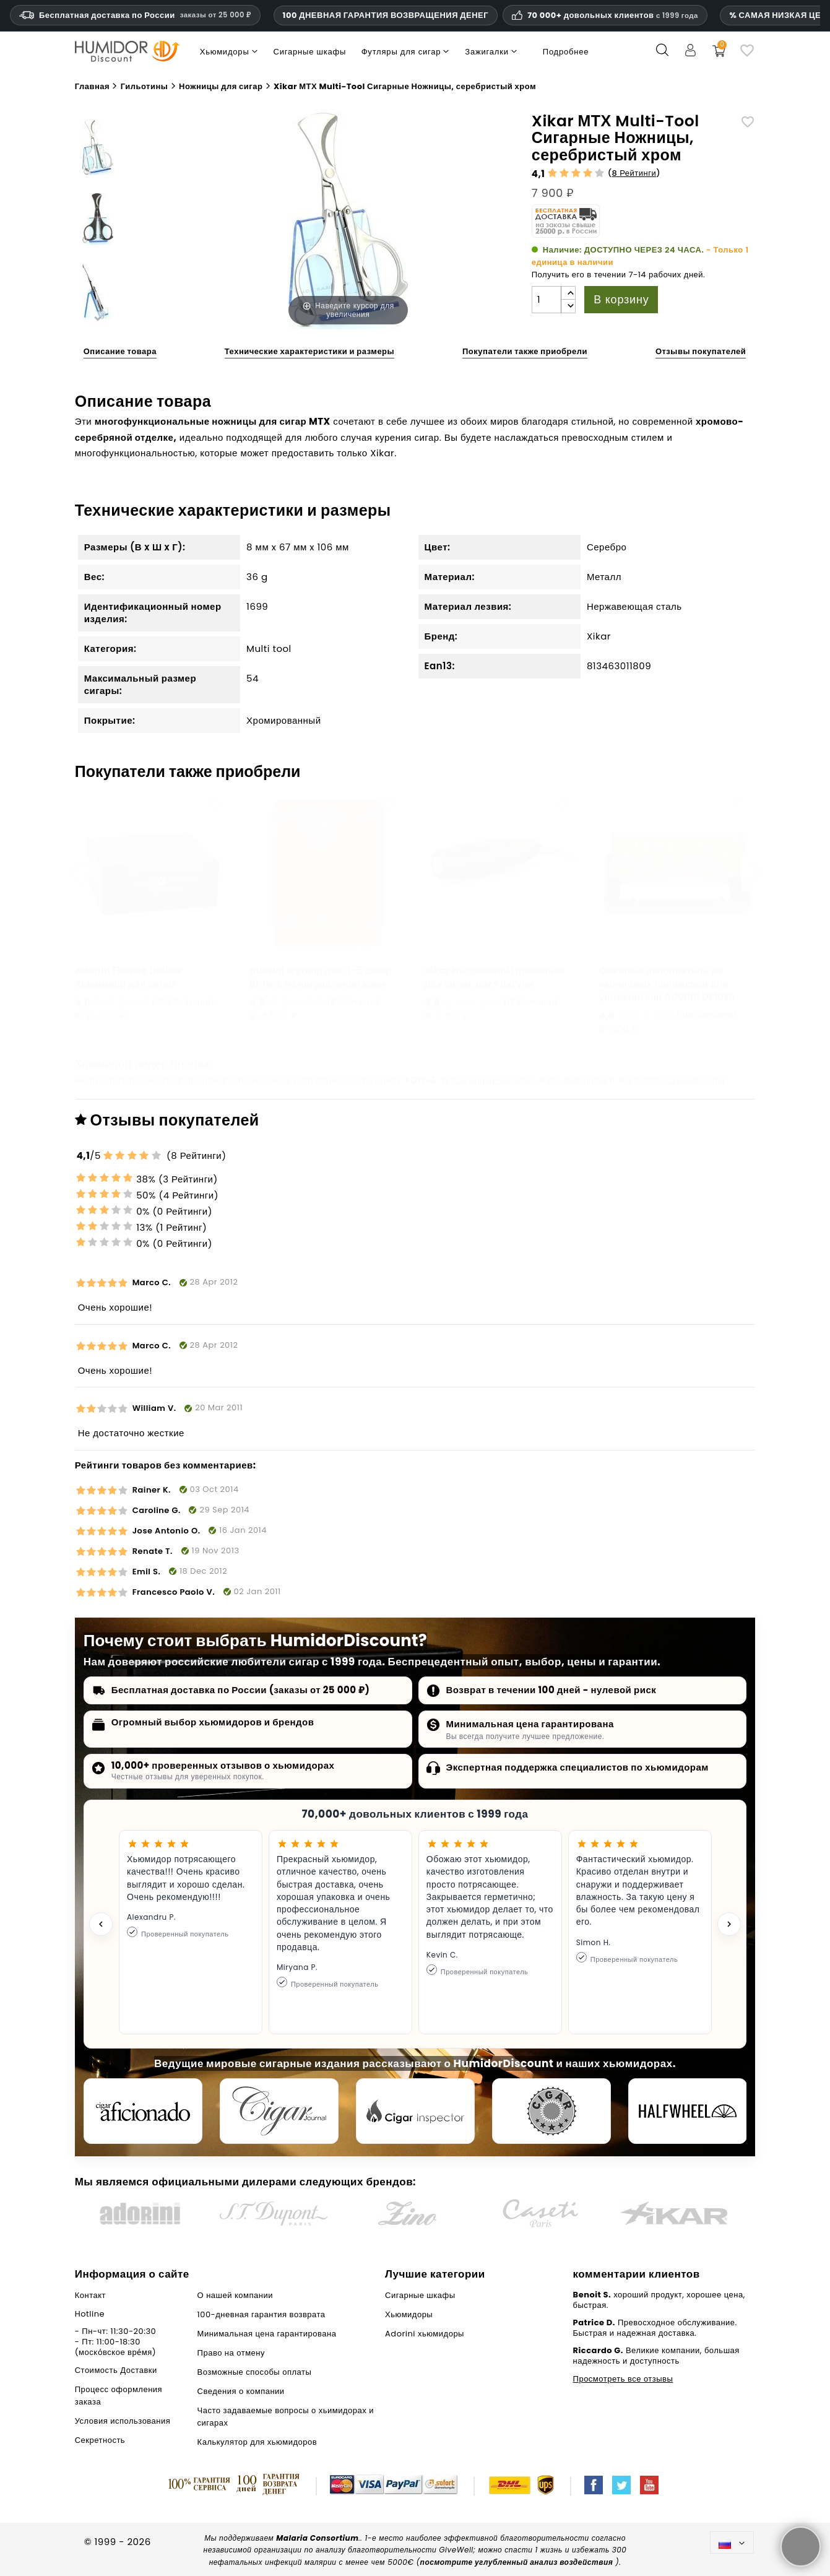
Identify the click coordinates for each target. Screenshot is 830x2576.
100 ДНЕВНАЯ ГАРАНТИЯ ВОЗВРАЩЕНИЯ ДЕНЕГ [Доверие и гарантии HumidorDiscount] (386, 15)
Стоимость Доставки (116, 2370)
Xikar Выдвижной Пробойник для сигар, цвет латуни (494, 977)
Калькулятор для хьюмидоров (257, 2442)
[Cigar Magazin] (551, 2111)
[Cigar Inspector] (415, 2111)
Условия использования (123, 2421)
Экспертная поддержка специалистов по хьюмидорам (577, 1767)
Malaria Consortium (317, 2538)
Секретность (100, 2440)
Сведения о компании (241, 2391)
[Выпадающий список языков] (732, 2542)
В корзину (621, 299)
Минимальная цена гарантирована (530, 1723)
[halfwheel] (687, 2111)
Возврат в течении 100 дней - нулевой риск (551, 1689)
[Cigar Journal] (279, 2111)
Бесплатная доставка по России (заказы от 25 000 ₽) (240, 1689)
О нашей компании (235, 2295)
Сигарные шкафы (493, 1079)
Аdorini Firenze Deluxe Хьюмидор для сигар (129, 977)
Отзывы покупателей (700, 351)
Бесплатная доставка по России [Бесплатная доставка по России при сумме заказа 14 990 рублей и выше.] (135, 15)
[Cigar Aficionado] (143, 2111)
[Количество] (546, 299)
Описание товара (120, 351)
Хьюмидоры (579, 1079)
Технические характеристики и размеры (309, 351)
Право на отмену (231, 2353)
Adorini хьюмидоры (679, 1079)
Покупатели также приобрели (524, 351)
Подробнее (566, 52)
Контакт (90, 2295)
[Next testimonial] (729, 1924)
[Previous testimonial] (101, 1924)
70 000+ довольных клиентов (612, 15)
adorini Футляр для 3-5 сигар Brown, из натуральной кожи (320, 977)
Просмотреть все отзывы (623, 2379)
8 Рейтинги (634, 173)
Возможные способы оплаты (254, 2372)
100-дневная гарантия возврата (261, 2314)
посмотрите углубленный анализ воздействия (516, 2562)
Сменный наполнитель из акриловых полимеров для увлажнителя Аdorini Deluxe (667, 983)
